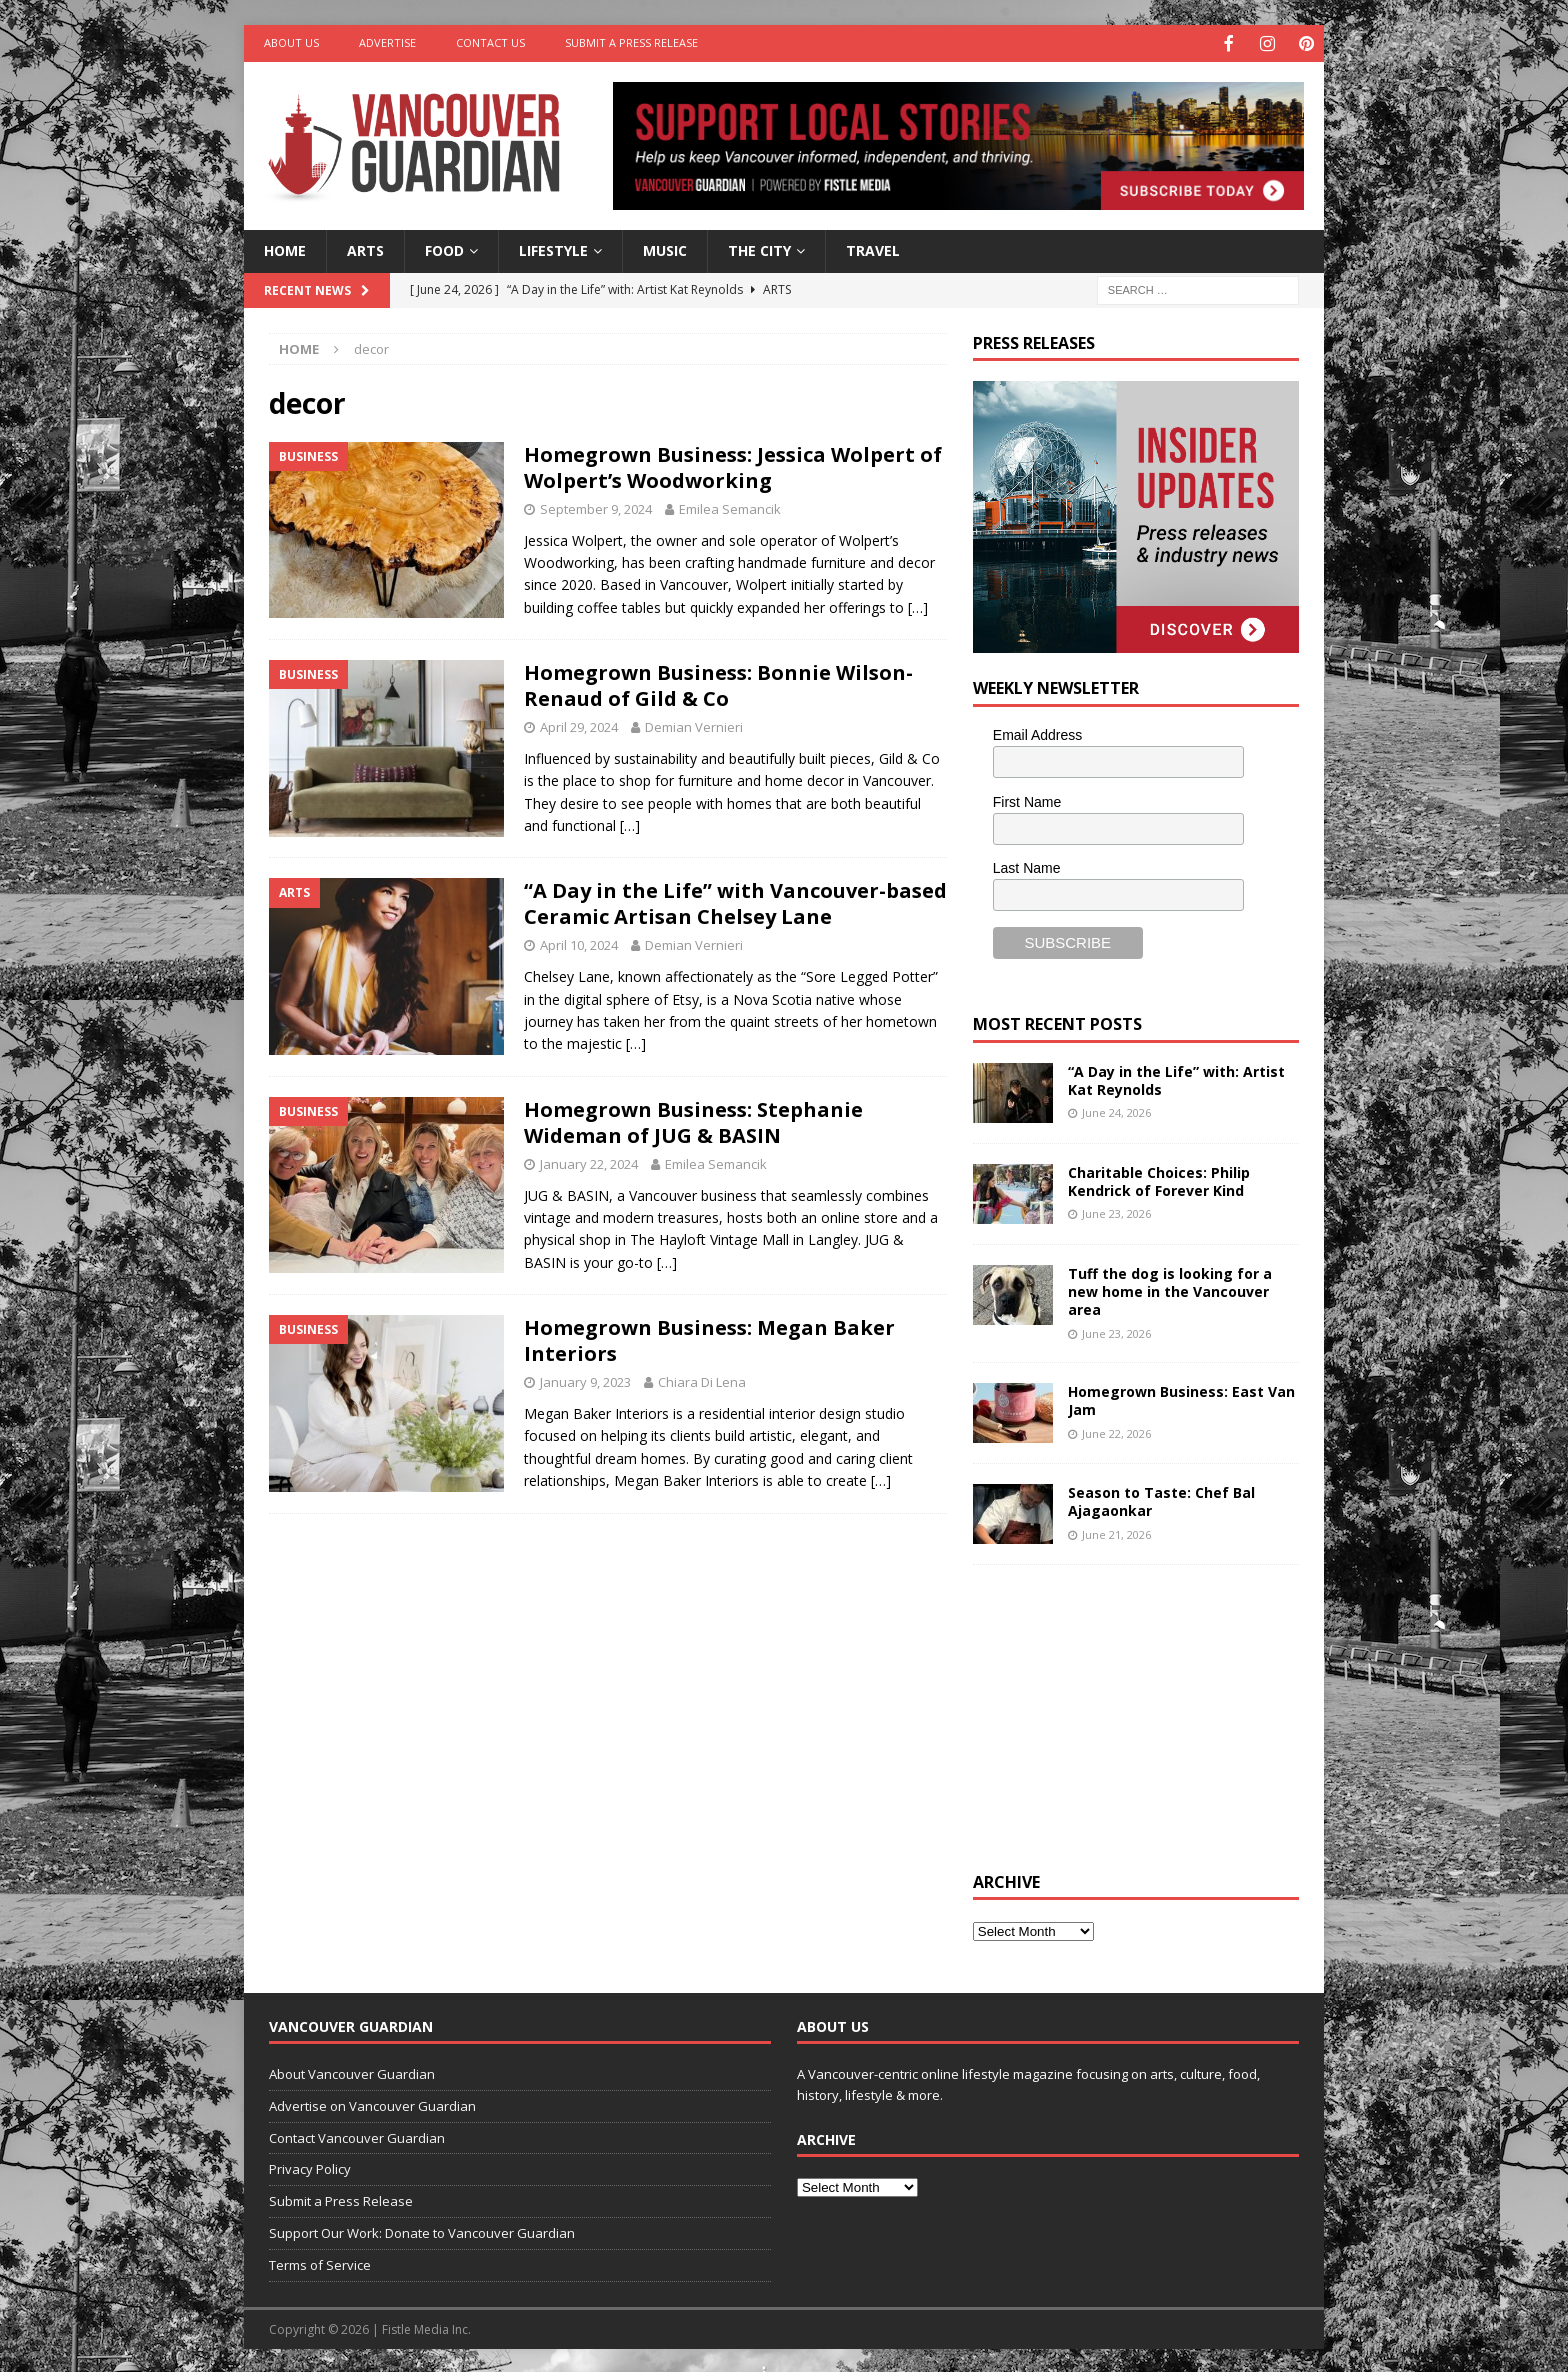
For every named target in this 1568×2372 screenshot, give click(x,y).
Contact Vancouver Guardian (357, 2136)
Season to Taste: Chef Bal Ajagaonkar (1161, 1499)
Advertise (387, 42)
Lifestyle (553, 248)
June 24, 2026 (1116, 1110)
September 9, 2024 (596, 507)
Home (285, 248)
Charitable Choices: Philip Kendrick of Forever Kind (1159, 1179)
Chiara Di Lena (702, 1380)
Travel (873, 248)
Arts (365, 248)
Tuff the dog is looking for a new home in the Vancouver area (1170, 1289)
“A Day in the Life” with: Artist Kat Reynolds (1176, 1078)
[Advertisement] (1123, 1713)
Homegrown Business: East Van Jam (1181, 1398)
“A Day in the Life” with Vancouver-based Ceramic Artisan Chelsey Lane (735, 901)
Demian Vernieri (694, 725)
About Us (291, 42)
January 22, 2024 (589, 1162)
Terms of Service (320, 2263)
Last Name (1027, 866)
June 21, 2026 (1116, 1532)
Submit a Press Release (631, 42)
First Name (1027, 800)
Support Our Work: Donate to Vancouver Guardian (422, 2231)
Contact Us (490, 42)
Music (665, 248)
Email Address (1037, 733)
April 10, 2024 (579, 943)
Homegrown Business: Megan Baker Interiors (709, 1338)
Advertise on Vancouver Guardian (372, 2104)
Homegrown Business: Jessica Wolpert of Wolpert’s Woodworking (733, 465)
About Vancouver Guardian (352, 2072)
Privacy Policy (310, 2167)
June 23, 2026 (1116, 1211)
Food (444, 248)
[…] (918, 605)
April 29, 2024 (579, 725)
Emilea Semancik (730, 507)
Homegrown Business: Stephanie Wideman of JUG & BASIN (693, 1120)
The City (759, 248)
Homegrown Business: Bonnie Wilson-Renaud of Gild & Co (718, 683)
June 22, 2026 (1116, 1431)
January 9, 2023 (585, 1380)
